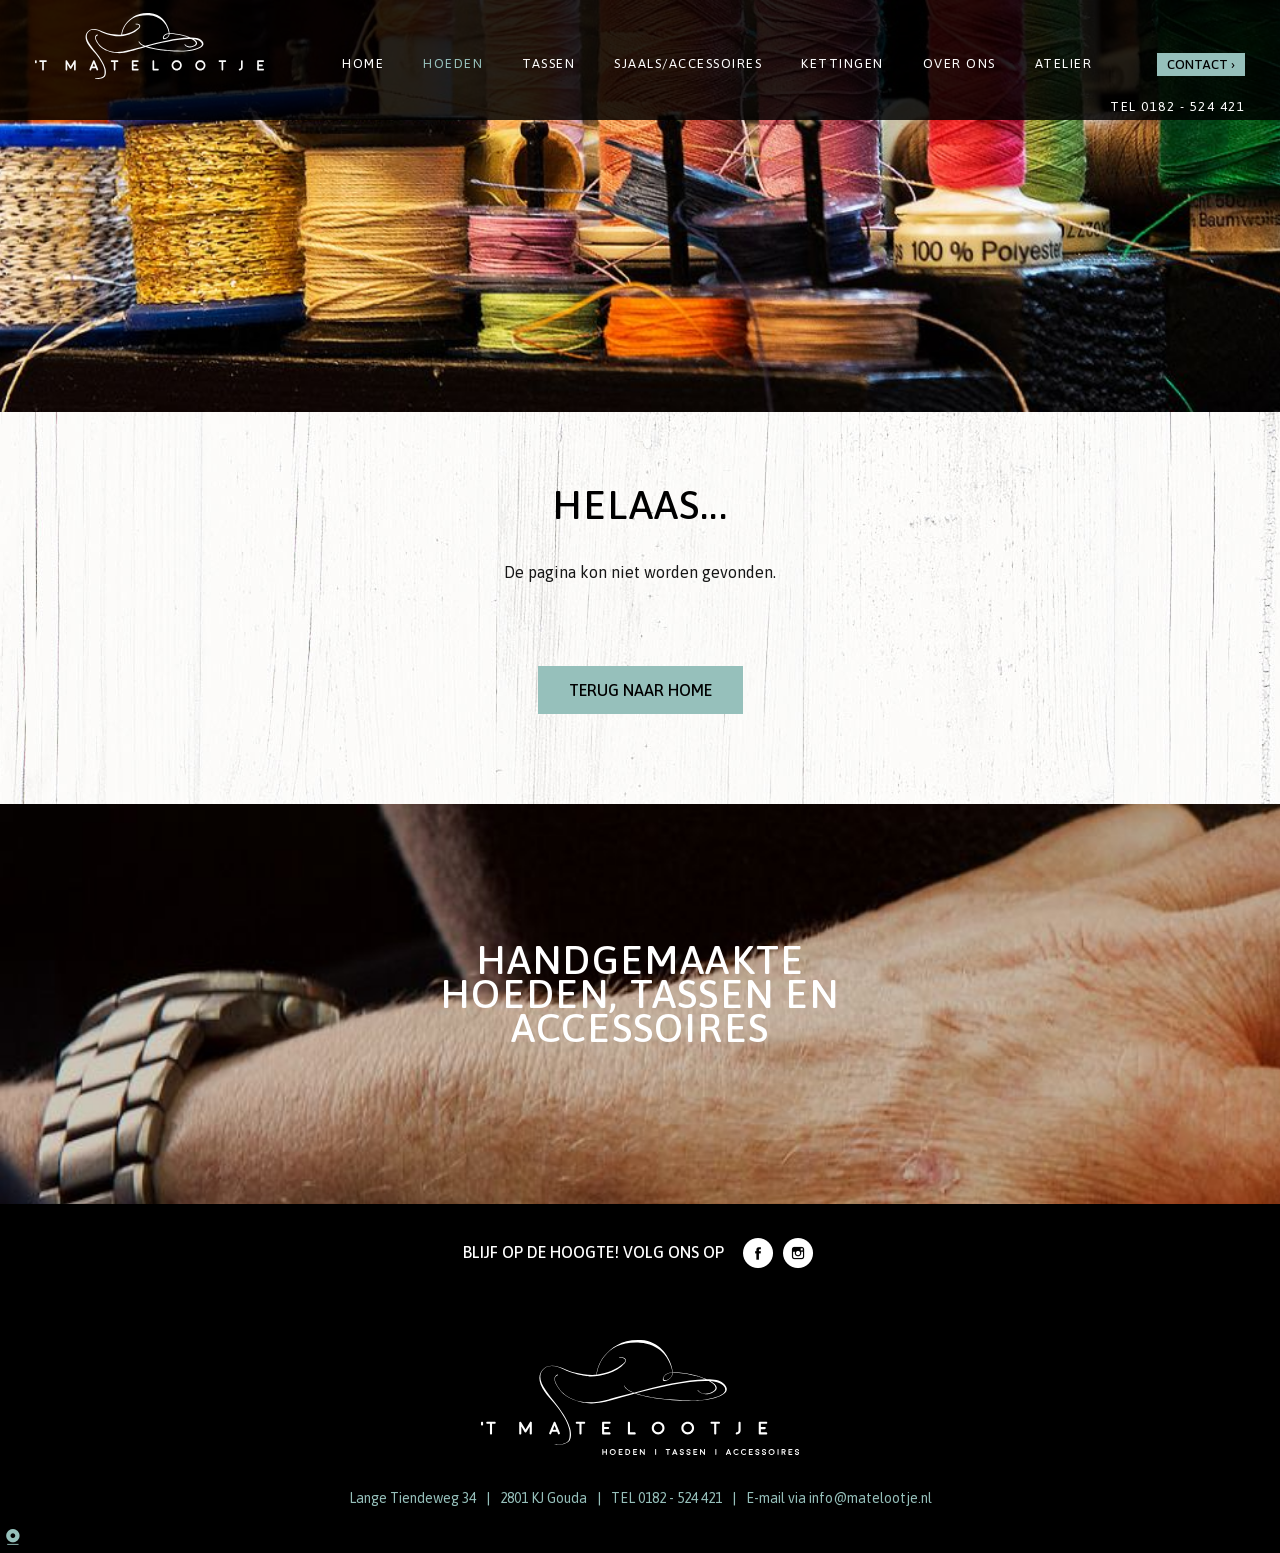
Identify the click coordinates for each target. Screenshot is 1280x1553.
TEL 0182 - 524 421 (666, 1498)
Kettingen (842, 63)
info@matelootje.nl (870, 1498)
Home (363, 63)
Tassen (548, 63)
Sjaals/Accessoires (688, 63)
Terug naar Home (640, 690)
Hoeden (453, 63)
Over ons (959, 63)
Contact (1197, 64)
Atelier (1064, 63)
